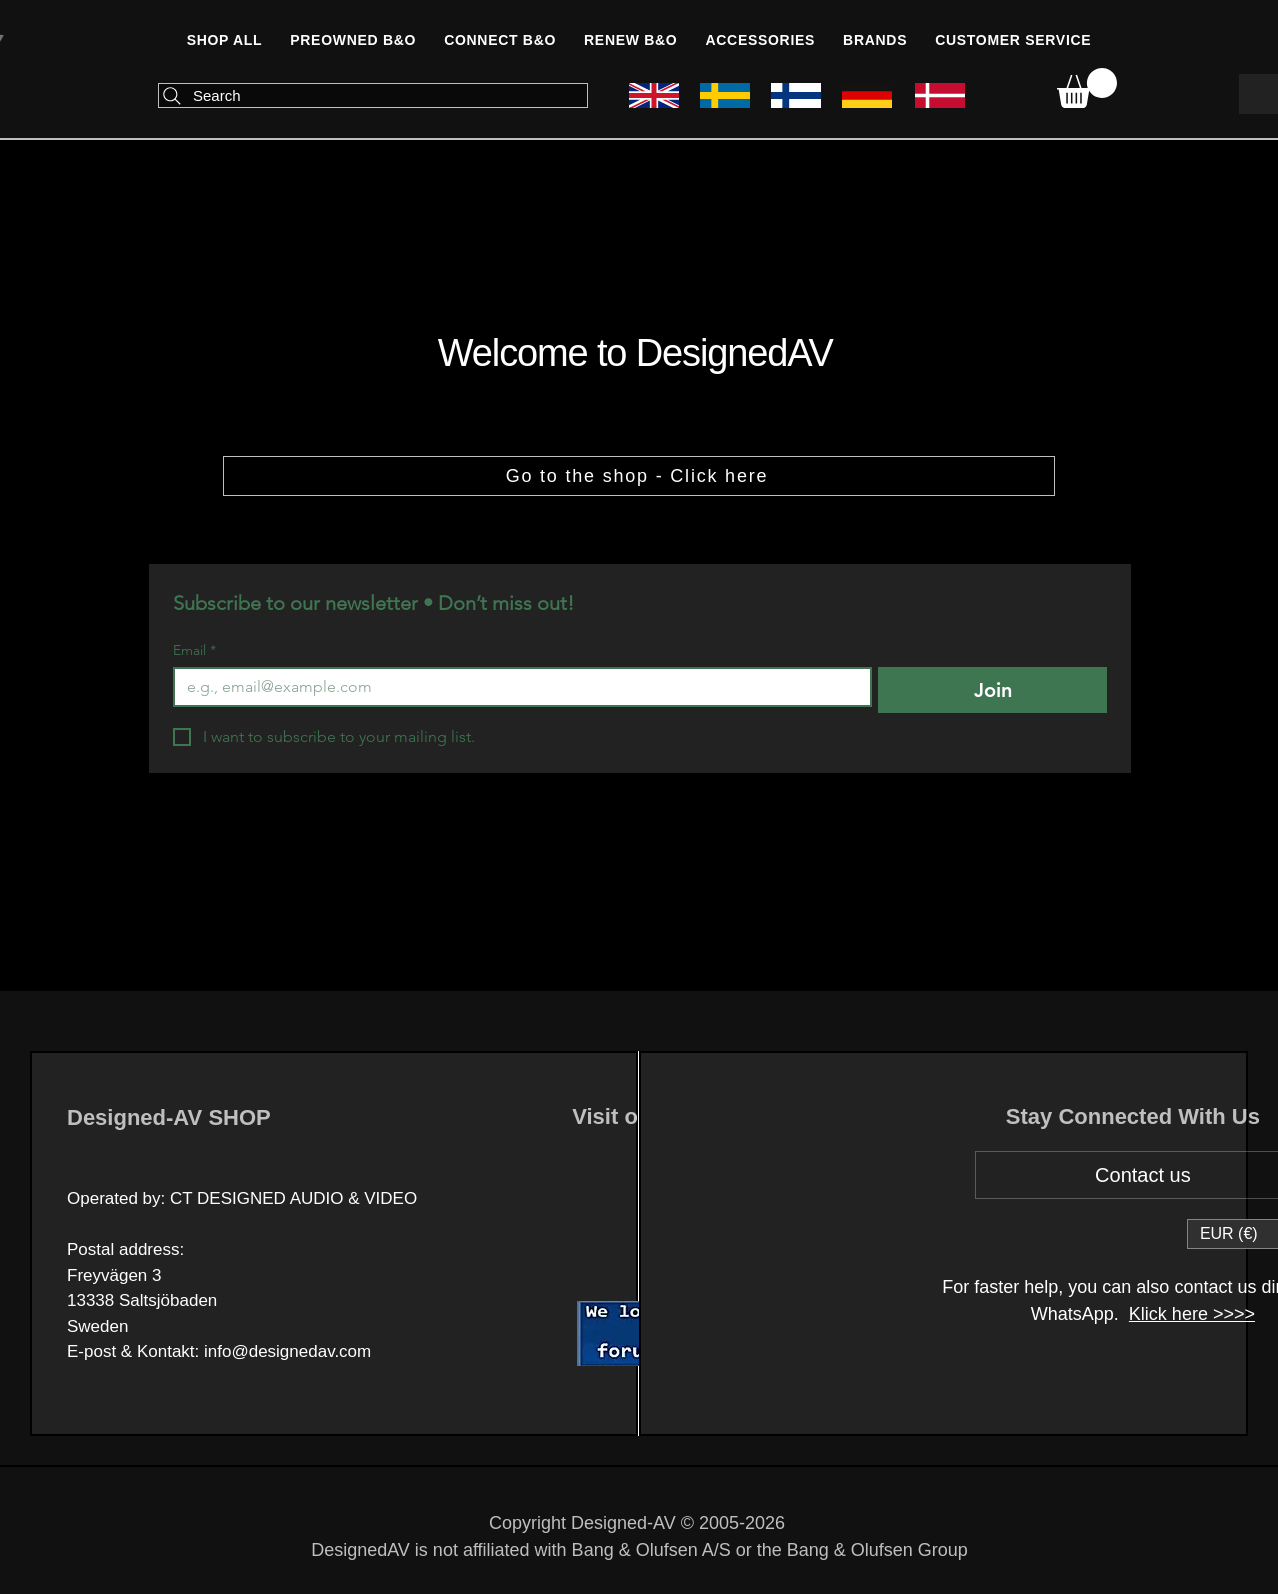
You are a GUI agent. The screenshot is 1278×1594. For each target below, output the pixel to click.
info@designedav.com (287, 1351)
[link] (1087, 88)
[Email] (516, 687)
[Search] (373, 95)
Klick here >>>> (1192, 1314)
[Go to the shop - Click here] (639, 476)
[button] (500, 40)
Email (194, 650)
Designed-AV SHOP (169, 1117)
